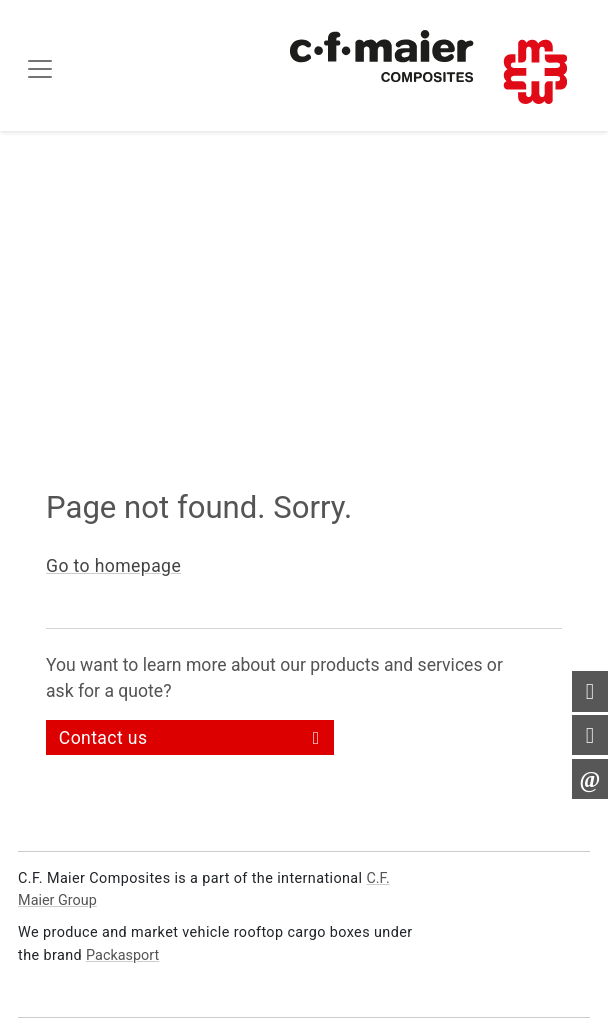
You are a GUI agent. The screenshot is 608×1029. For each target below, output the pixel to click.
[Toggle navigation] (40, 69)
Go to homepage (113, 566)
